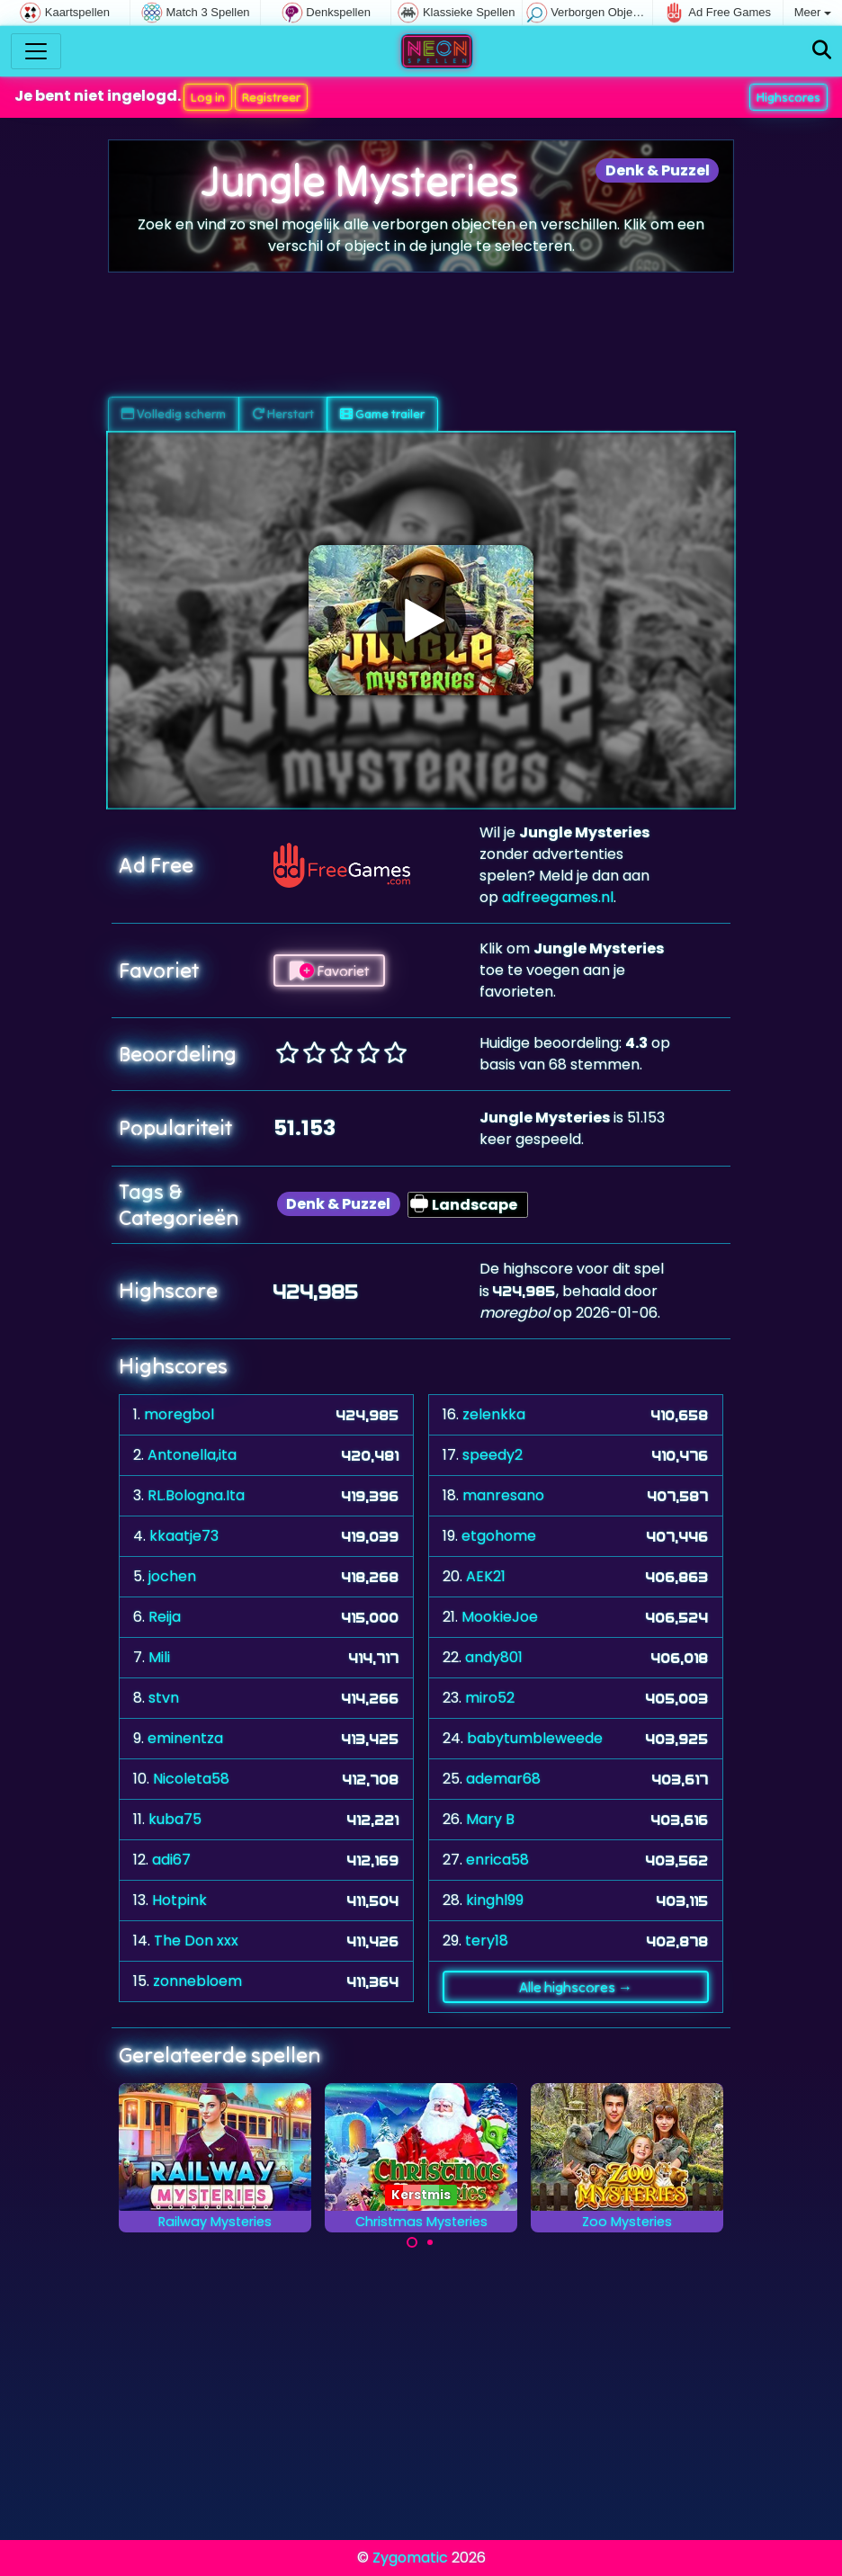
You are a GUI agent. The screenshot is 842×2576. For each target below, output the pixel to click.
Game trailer (382, 414)
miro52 (490, 1697)
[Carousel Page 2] (430, 2242)
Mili (159, 1657)
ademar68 (503, 1778)
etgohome (498, 1535)
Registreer (271, 97)
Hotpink (179, 1900)
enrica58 (497, 1859)
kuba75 (175, 1819)
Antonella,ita (192, 1455)
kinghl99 (495, 1900)
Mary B (490, 1819)
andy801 (494, 1657)
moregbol (179, 1414)
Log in (208, 97)
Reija (164, 1616)
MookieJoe (499, 1616)
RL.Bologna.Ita (196, 1495)
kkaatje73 (184, 1535)
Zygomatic (410, 2557)
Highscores (788, 97)
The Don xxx (196, 1940)
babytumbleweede (535, 1738)
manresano (503, 1495)
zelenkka (493, 1414)
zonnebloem (197, 1981)
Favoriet (329, 970)
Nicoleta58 (191, 1778)
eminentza (185, 1738)
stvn (163, 1697)
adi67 (171, 1859)
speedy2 (492, 1455)
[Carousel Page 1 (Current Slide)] (412, 2242)
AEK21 (486, 1576)
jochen (172, 1576)
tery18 (486, 1940)
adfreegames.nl (558, 897)
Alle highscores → (575, 1987)
